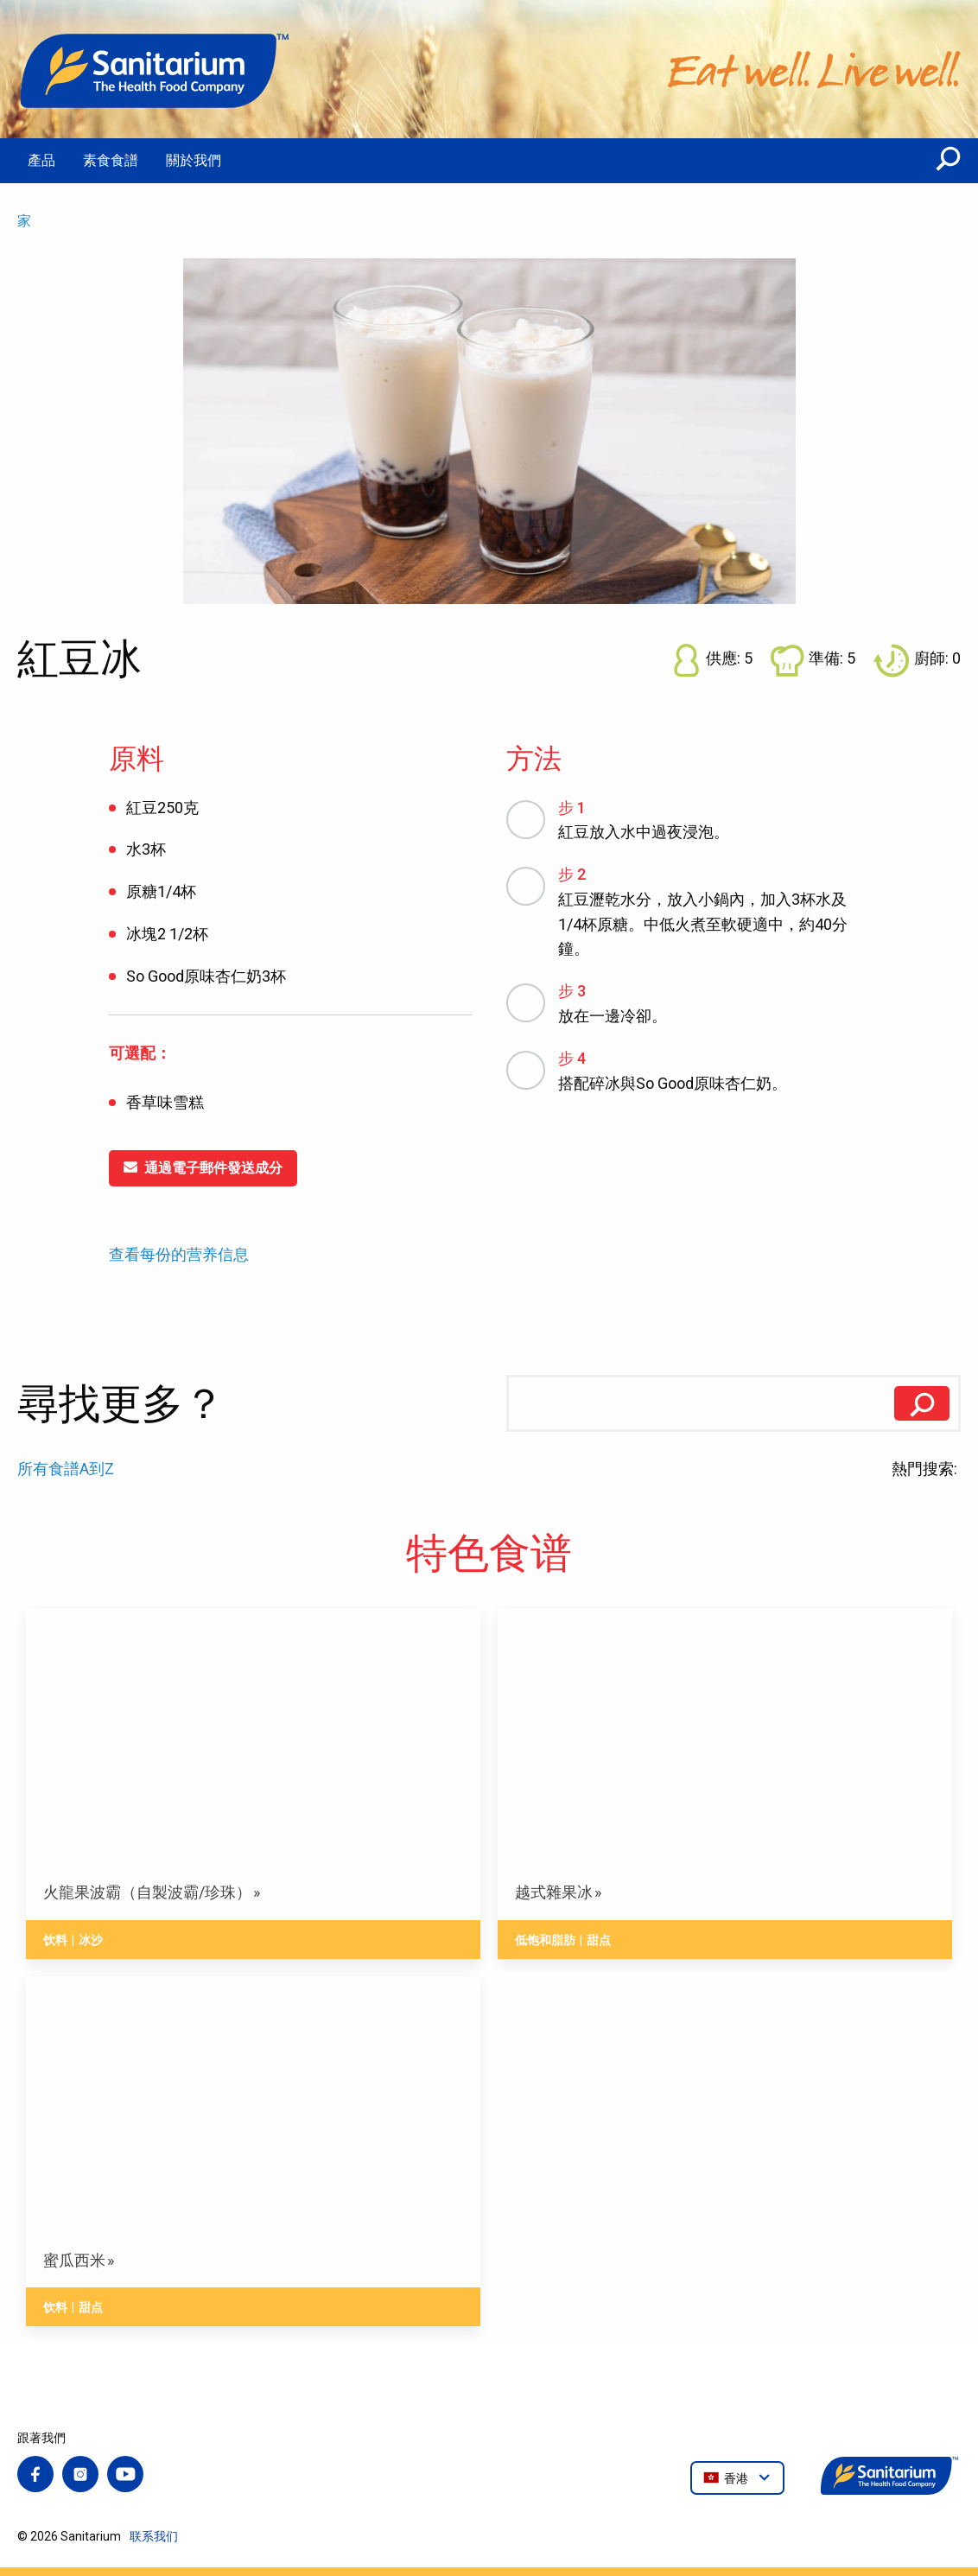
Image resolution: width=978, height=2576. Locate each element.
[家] (155, 69)
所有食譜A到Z (65, 1469)
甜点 (599, 1940)
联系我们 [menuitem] (154, 2536)
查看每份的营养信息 (179, 1255)
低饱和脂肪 (545, 1940)
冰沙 (91, 1940)
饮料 (55, 1940)
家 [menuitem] (24, 221)
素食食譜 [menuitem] (110, 160)
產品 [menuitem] (41, 160)
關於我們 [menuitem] (193, 160)
